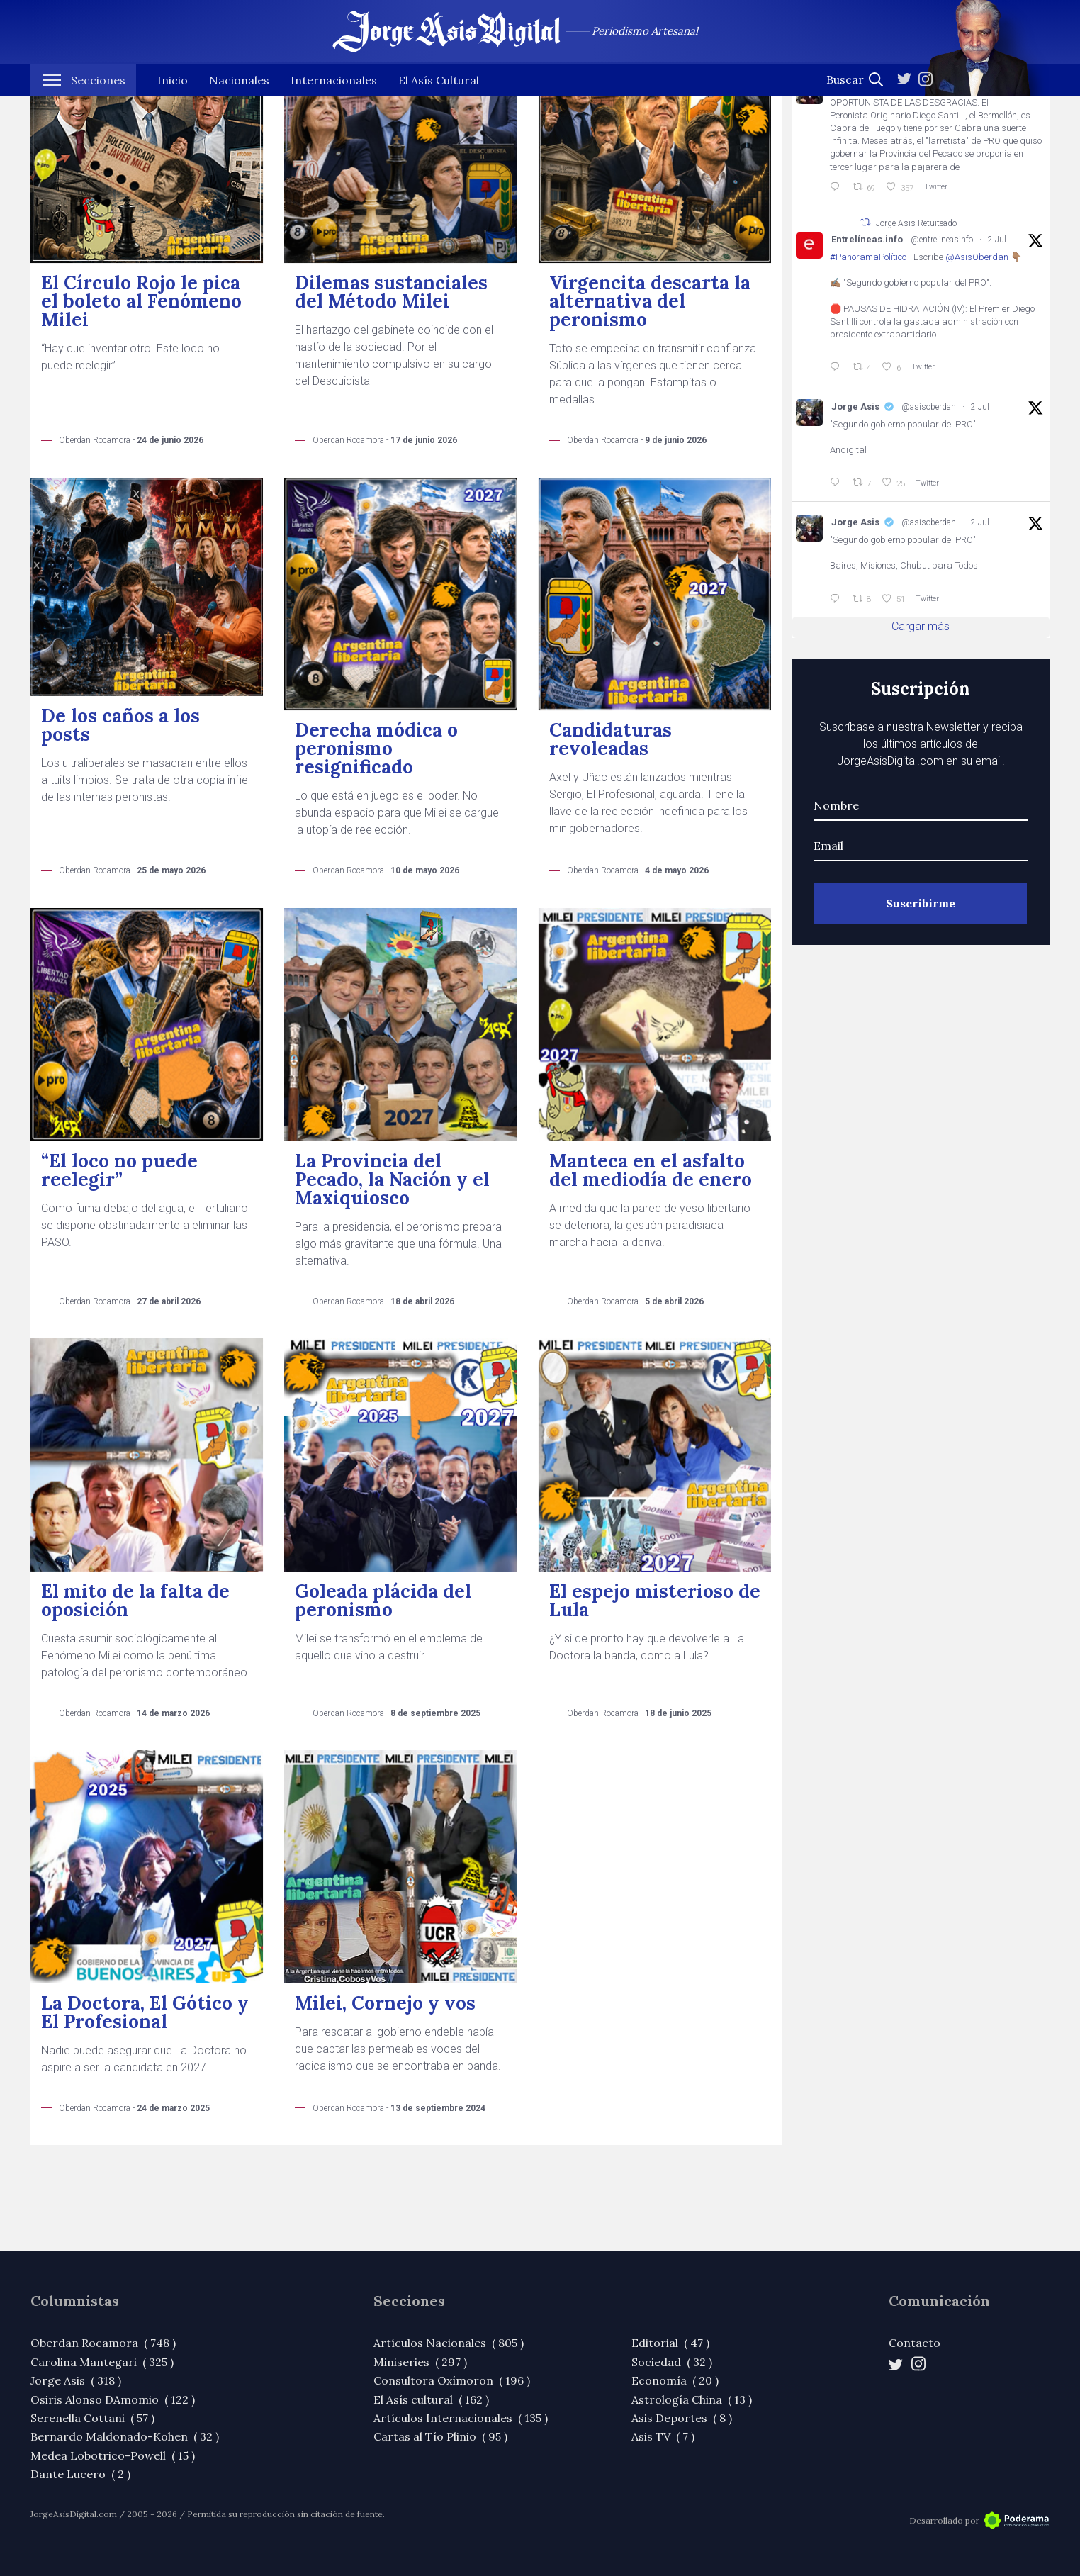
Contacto (914, 2343)
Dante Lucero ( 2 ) (80, 2474)
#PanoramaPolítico (868, 257)
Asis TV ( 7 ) (662, 2436)
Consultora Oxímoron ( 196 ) (451, 2380)
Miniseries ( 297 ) (420, 2362)
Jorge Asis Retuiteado (916, 223)
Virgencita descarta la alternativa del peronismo (649, 301)
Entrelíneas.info (867, 239)
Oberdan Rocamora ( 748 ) (103, 2343)
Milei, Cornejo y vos (385, 2003)
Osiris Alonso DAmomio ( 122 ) (112, 2399)
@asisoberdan (928, 407)
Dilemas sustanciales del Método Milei (391, 292)
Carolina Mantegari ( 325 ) (102, 2362)
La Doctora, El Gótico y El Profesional (145, 2012)
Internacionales (334, 99)
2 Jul (997, 240)
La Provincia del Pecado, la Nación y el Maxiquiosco (392, 1179)
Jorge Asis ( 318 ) (75, 2380)
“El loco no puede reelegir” (119, 1170)
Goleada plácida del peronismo (383, 1600)
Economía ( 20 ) (675, 2380)
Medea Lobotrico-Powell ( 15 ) (112, 2455)
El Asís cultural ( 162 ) (431, 2399)
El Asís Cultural (438, 99)
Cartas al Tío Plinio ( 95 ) (440, 2436)
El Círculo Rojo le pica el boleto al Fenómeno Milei (141, 301)
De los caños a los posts (120, 725)
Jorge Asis (855, 406)
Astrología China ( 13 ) (691, 2399)
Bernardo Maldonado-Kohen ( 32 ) (124, 2436)
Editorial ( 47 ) (670, 2343)
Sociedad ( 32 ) (671, 2362)
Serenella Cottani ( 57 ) (92, 2418)
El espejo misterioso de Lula (654, 1600)
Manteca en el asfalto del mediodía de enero (650, 1170)
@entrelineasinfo (942, 240)
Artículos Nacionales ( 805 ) (448, 2343)
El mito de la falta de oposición (135, 1600)
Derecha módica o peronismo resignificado (376, 748)
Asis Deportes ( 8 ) (681, 2418)
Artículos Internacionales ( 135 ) (460, 2418)
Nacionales (239, 99)
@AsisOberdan (976, 257)
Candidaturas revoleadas (610, 739)
